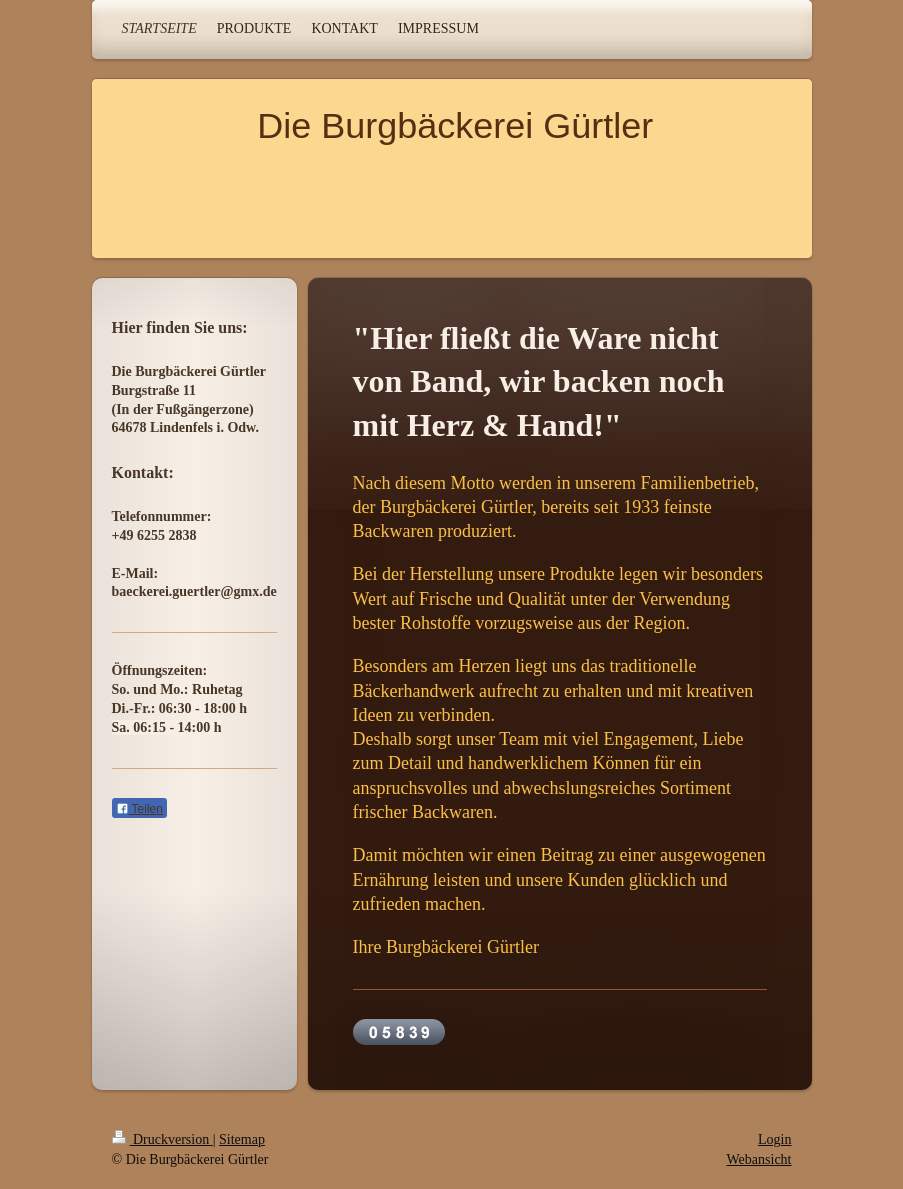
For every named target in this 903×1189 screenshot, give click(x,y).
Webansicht (759, 1159)
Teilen (139, 809)
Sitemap (242, 1139)
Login (774, 1139)
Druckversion (162, 1139)
